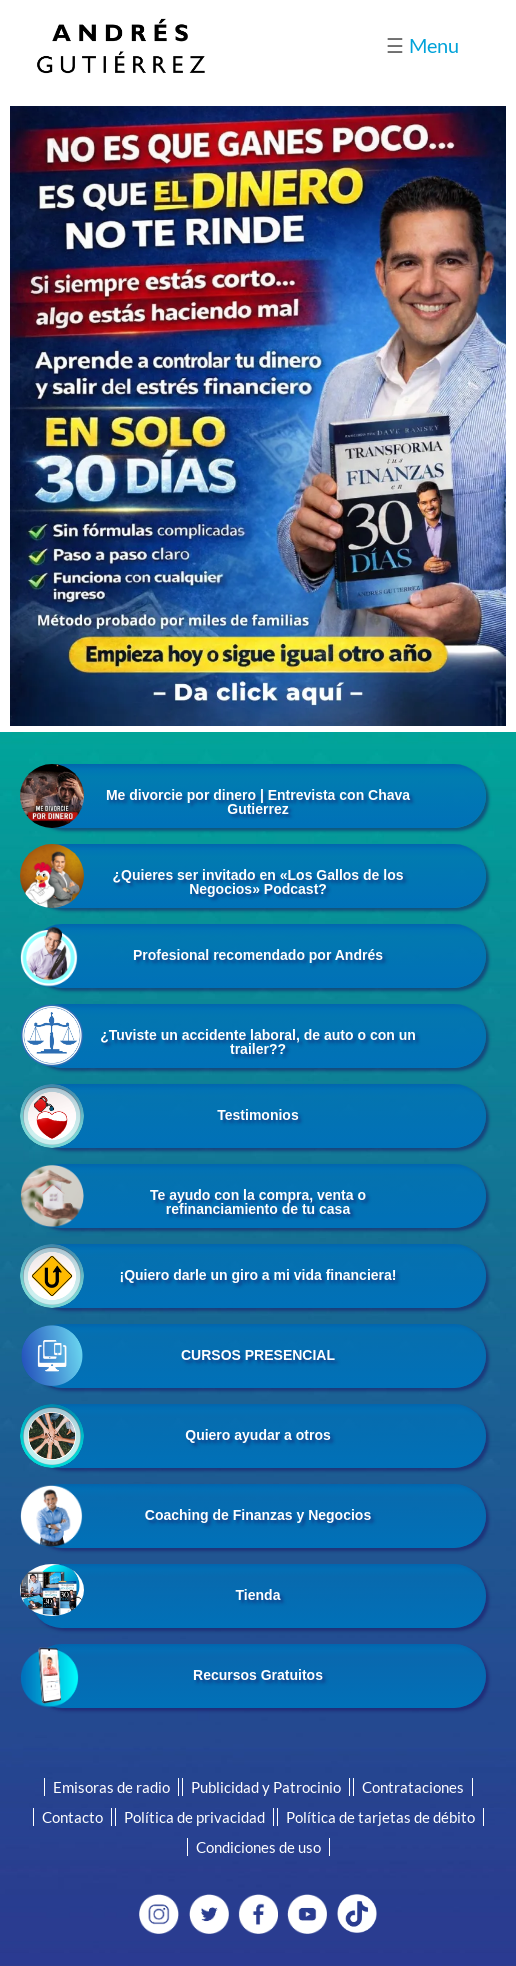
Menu (422, 45)
